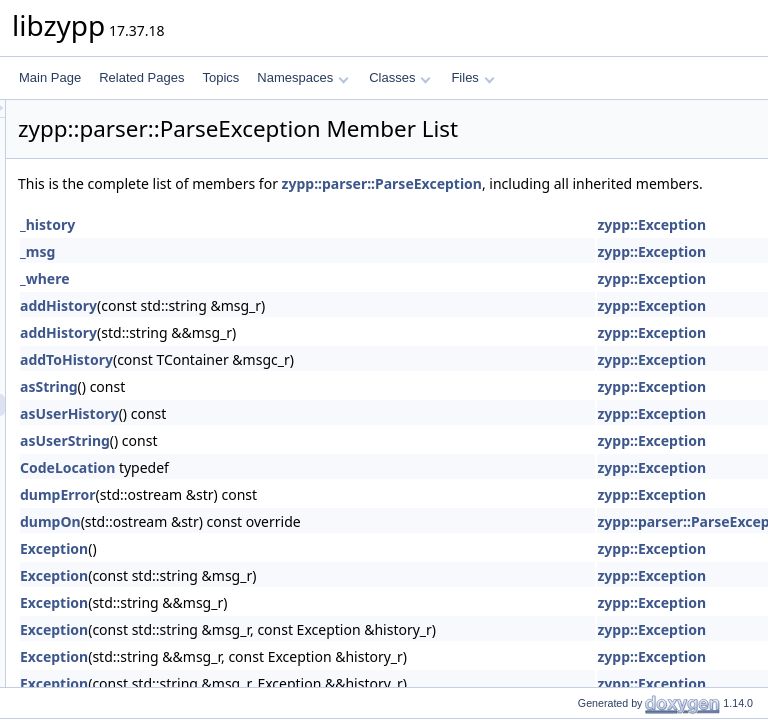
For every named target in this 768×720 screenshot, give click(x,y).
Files (472, 77)
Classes (400, 77)
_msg (287, 273)
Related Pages (141, 77)
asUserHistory (319, 435)
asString (299, 408)
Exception (304, 570)
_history (297, 246)
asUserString (315, 462)
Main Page (50, 77)
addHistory (308, 327)
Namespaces (302, 77)
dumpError (308, 516)
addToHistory (316, 381)
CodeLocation (317, 489)
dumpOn (300, 543)
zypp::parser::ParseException (632, 183)
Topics (220, 77)
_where (295, 300)
